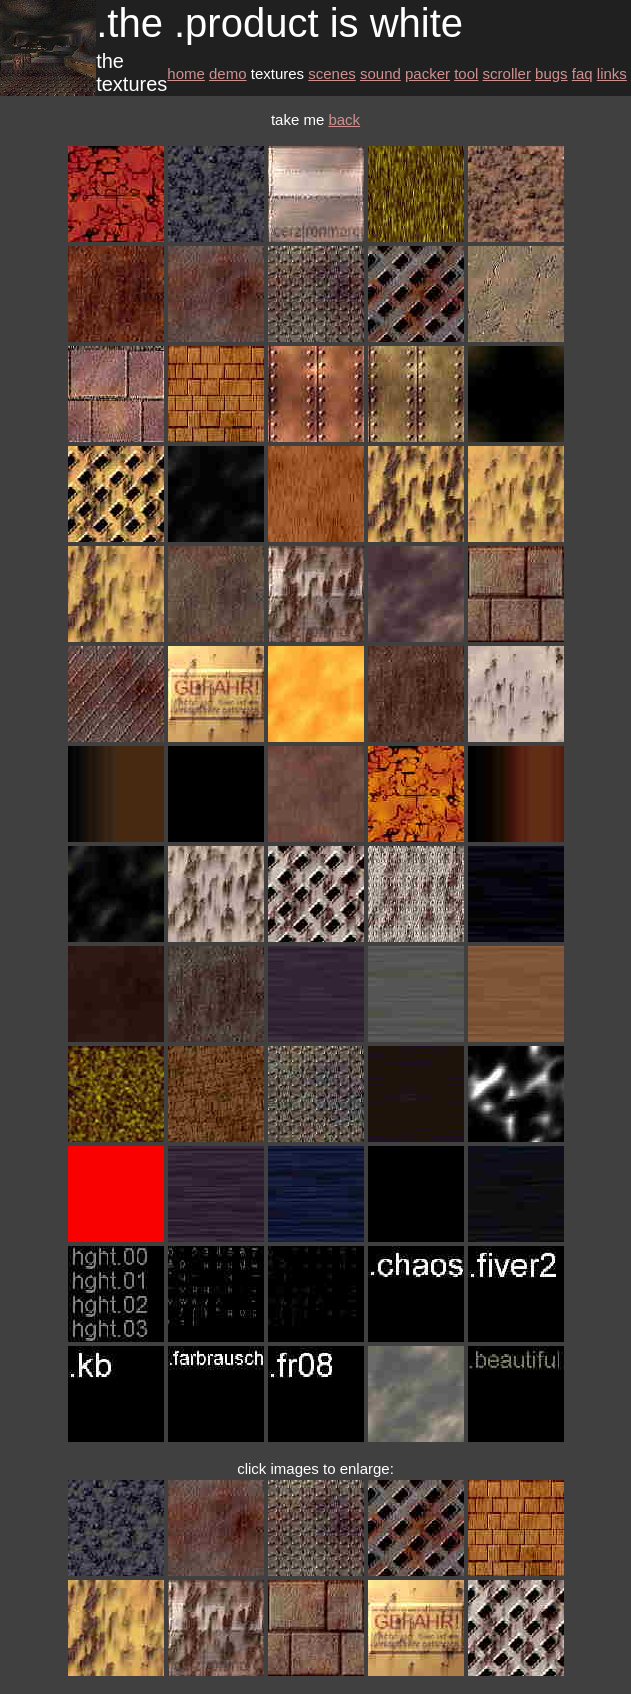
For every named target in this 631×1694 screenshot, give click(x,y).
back (344, 119)
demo (228, 73)
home (186, 73)
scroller (507, 73)
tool (466, 73)
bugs (551, 73)
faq (582, 73)
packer (427, 73)
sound (380, 73)
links (612, 73)
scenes (332, 73)
